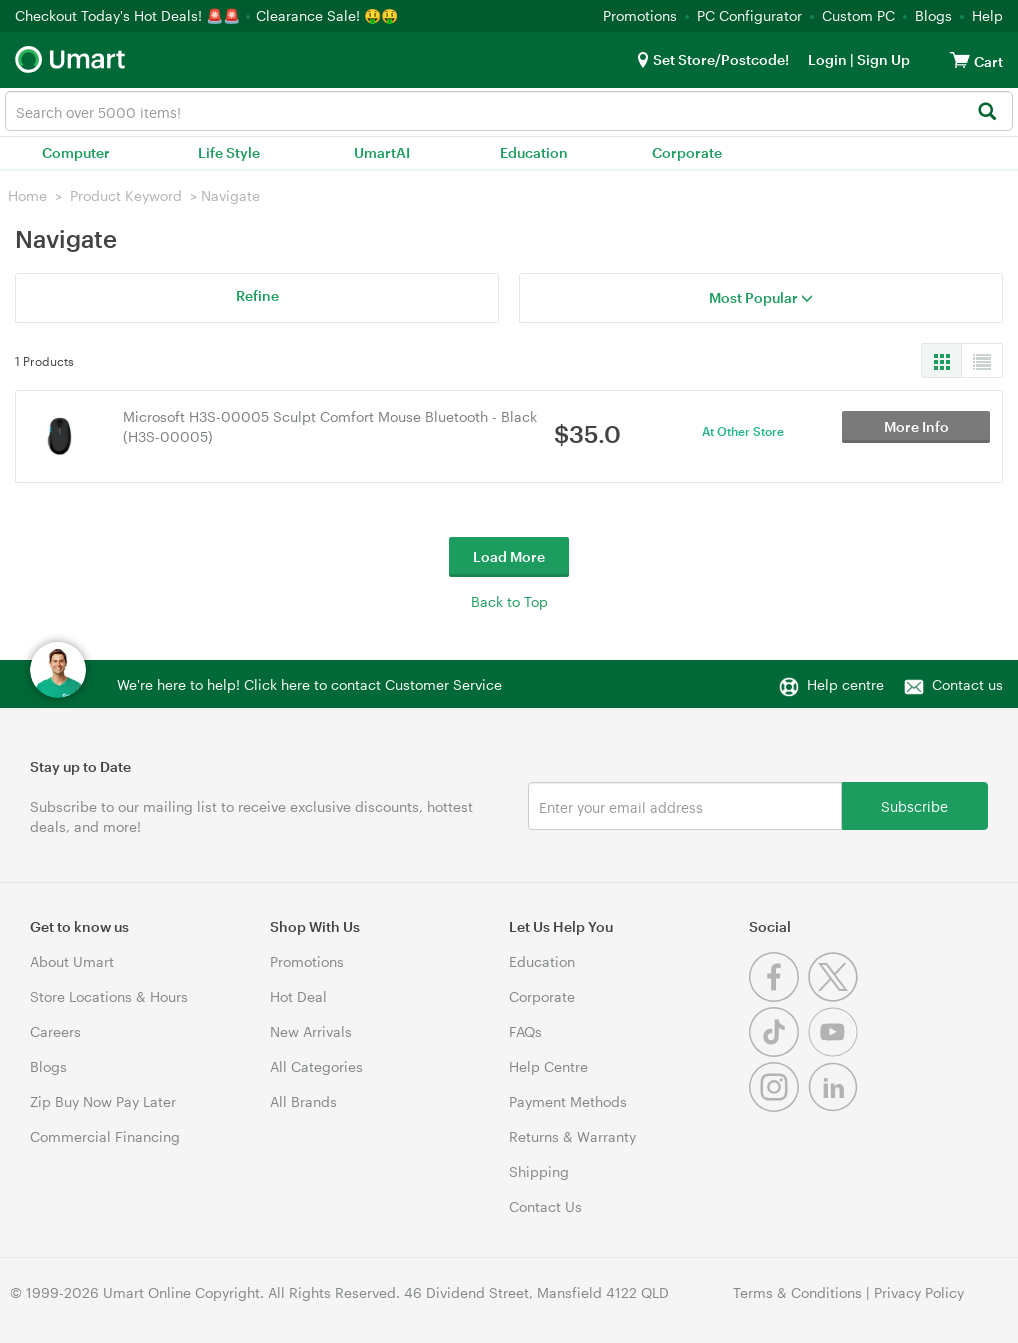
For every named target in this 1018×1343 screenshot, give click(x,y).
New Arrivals (311, 1031)
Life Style (229, 152)
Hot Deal (298, 996)
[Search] (986, 112)
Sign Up (882, 59)
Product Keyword (126, 195)
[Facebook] (778, 996)
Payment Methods (568, 1101)
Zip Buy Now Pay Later (103, 1101)
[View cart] (960, 59)
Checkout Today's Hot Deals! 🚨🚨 (129, 15)
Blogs (933, 15)
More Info (916, 435)
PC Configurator (749, 15)
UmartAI (382, 152)
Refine (257, 295)
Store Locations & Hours (109, 996)
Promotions (640, 15)
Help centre (845, 684)
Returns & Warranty (572, 1136)
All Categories (316, 1066)
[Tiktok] (778, 1051)
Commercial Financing (105, 1136)
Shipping (539, 1171)
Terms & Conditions (797, 1292)
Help (987, 15)
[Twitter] (835, 996)
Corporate (687, 152)
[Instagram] (778, 1106)
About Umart (72, 961)
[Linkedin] (835, 1106)
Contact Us (545, 1206)
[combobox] (509, 111)
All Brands (303, 1101)
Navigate (230, 195)
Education (534, 152)
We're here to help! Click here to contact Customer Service (309, 684)
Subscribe (914, 805)
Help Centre (548, 1066)
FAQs (525, 1031)
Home (27, 195)
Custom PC (858, 15)
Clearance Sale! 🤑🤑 (327, 15)
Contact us (967, 684)
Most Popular (761, 297)
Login (827, 59)
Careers (55, 1031)
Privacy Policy (919, 1292)
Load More (509, 556)
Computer (76, 152)
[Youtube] (835, 1051)
